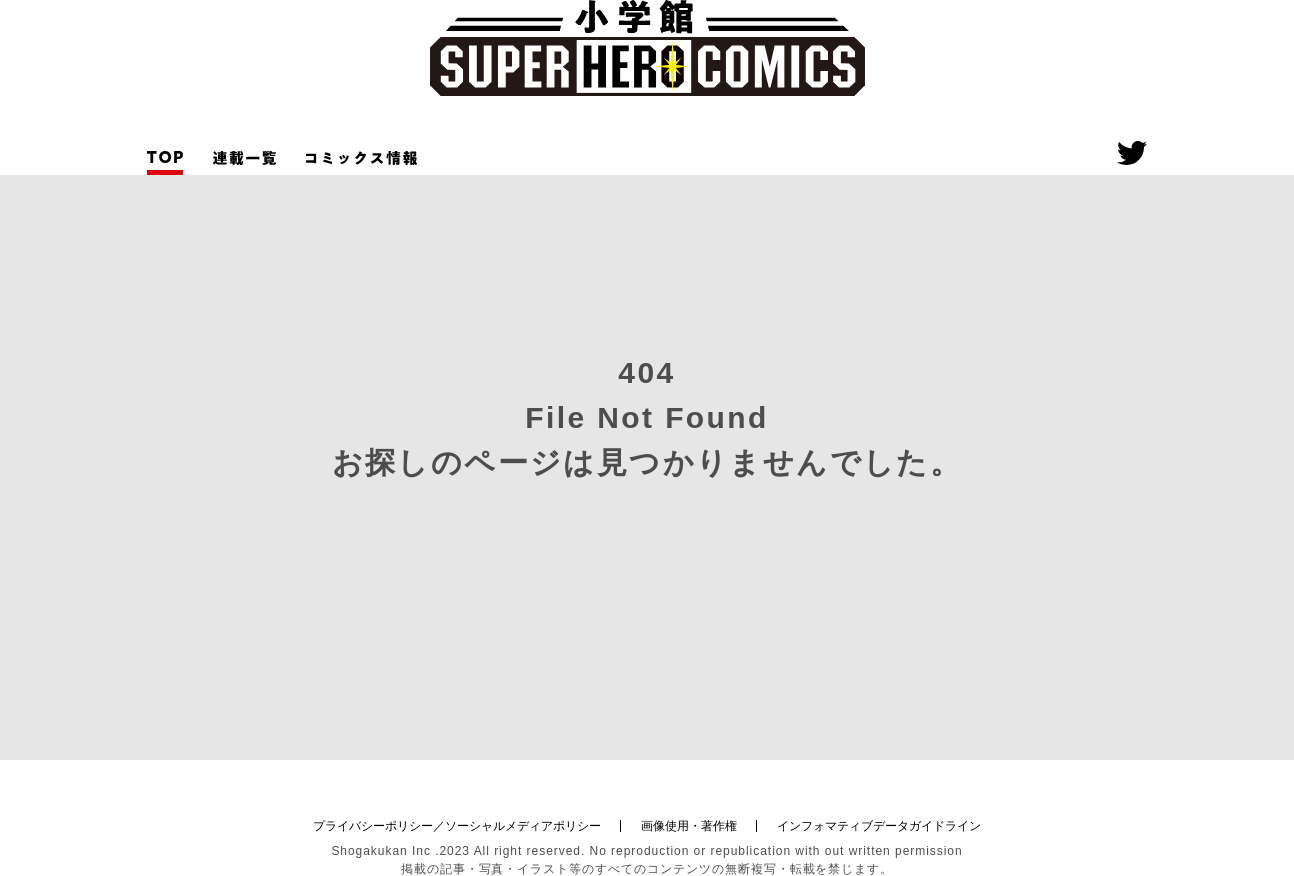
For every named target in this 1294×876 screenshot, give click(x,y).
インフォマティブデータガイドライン (879, 826)
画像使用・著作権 (689, 826)
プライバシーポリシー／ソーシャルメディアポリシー (457, 826)
